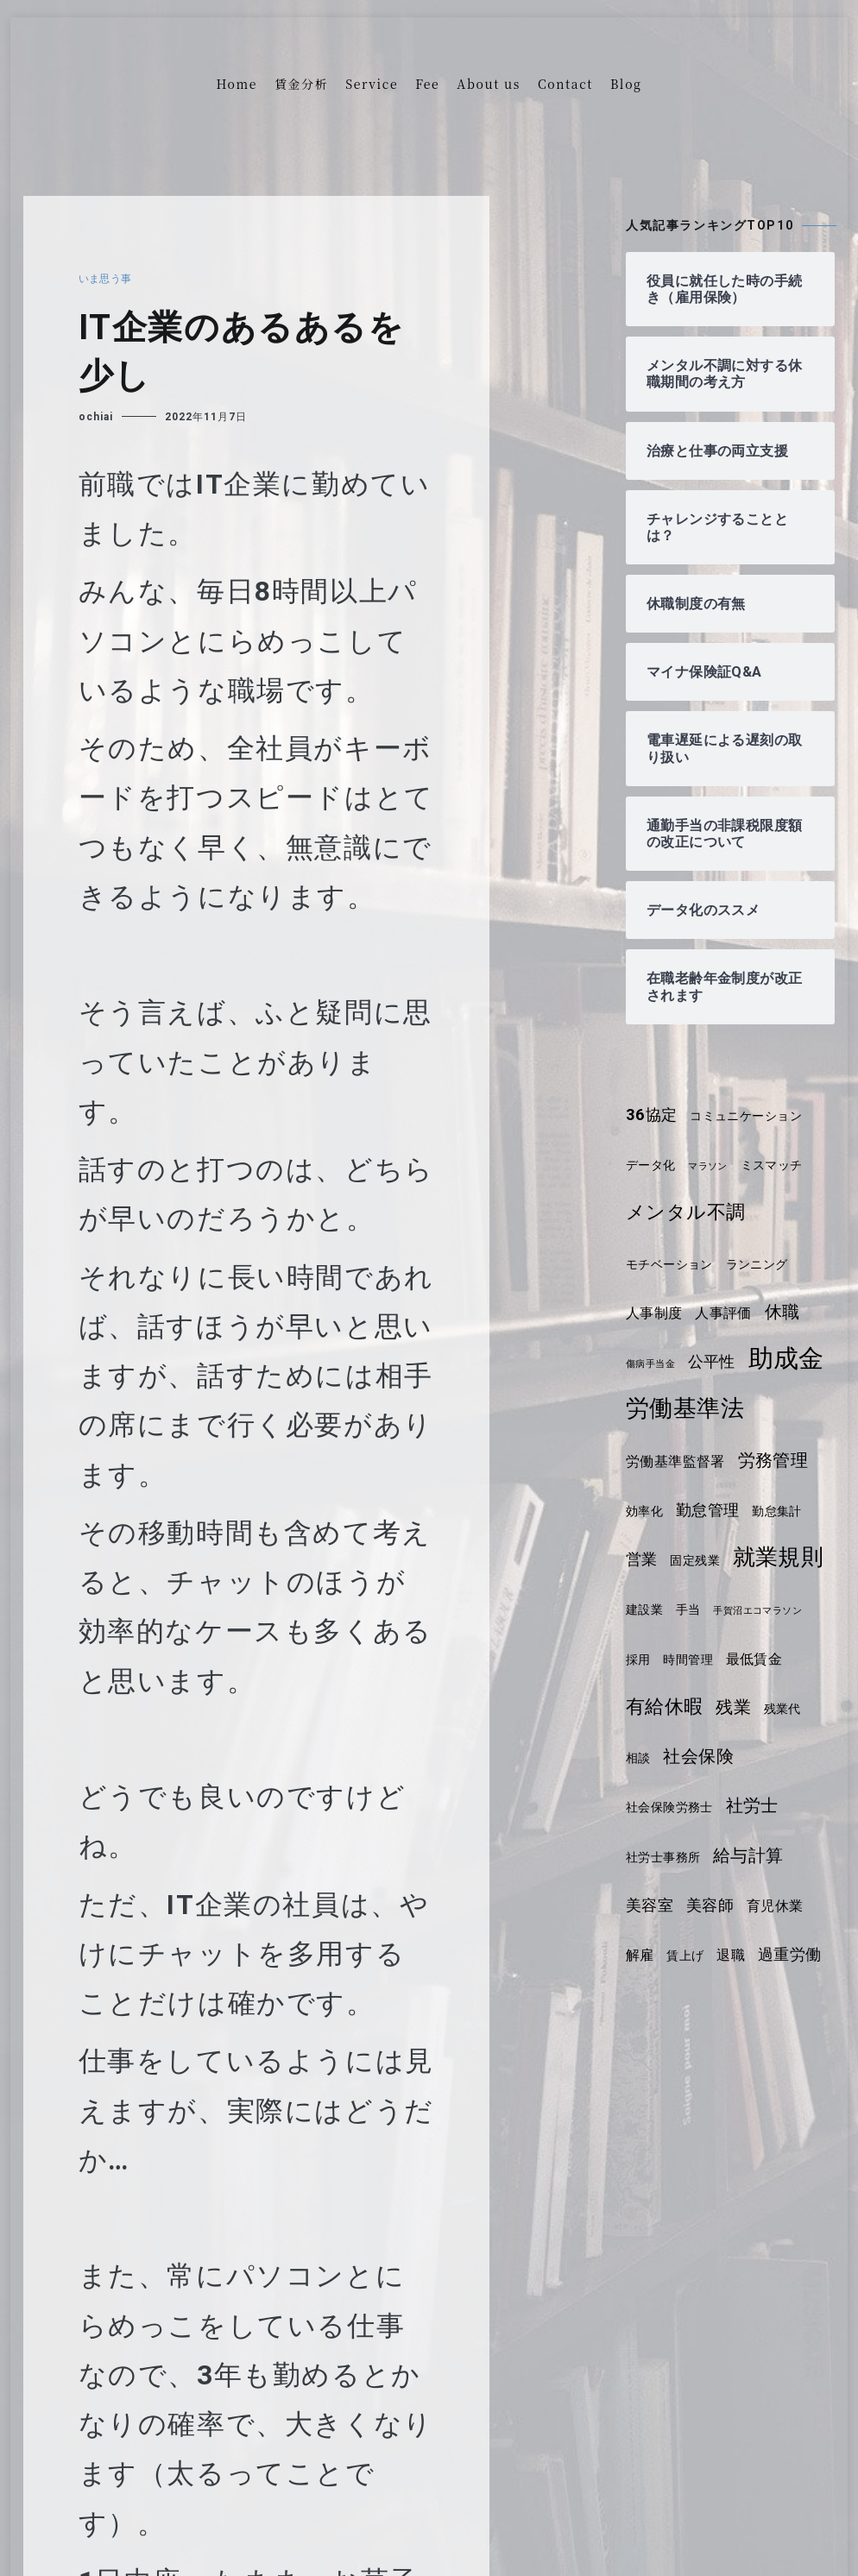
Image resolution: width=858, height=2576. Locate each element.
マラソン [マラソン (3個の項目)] (713, 1166)
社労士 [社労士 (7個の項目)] (654, 1904)
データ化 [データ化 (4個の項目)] (652, 1165)
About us (488, 83)
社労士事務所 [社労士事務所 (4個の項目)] (734, 1906)
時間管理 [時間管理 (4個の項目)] (803, 1709)
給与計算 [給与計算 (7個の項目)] (663, 1953)
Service (371, 83)
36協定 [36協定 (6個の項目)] (653, 1114)
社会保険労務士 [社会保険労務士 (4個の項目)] (760, 1857)
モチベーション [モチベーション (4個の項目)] (673, 1264)
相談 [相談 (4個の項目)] (742, 1807)
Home (236, 83)
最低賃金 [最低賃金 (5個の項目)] (656, 1757)
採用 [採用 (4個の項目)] (749, 1709)
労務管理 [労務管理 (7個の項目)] (782, 1509)
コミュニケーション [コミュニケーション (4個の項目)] (754, 1116)
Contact (565, 83)
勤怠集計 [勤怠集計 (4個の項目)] (785, 1560)
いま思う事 (108, 279)
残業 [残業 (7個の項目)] (644, 1805)
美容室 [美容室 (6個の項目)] (738, 1954)
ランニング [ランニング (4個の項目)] (766, 1264)
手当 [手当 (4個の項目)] (799, 1659)
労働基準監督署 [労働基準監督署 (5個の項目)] (679, 1510)
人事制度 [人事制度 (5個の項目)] (656, 1313)
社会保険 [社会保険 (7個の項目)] (663, 1855)
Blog (626, 83)
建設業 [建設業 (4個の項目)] (754, 1659)
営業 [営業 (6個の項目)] (642, 1608)
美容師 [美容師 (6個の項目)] (801, 1954)
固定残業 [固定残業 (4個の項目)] (699, 1609)
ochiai (96, 417)
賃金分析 (301, 83)
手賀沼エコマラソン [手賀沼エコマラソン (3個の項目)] (674, 1710)
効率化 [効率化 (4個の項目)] (646, 1560)
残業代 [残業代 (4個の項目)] (696, 1807)
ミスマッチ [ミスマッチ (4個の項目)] (782, 1165)
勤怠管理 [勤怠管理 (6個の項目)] (712, 1559)
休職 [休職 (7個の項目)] (791, 1311)
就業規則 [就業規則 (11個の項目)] (673, 1656)
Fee (427, 83)
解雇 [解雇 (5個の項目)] (714, 2004)
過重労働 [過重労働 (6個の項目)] (659, 2053)
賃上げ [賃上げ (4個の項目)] (762, 2005)
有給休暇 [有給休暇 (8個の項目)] (739, 1756)
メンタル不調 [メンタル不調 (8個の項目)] (689, 1212)
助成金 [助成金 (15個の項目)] (665, 1407)
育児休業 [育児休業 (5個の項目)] (656, 2004)
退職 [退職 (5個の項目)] (810, 2004)
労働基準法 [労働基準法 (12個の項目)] (687, 1458)
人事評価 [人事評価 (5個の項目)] (729, 1313)
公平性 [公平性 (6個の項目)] (718, 1361)
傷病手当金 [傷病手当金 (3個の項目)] (653, 1364)
